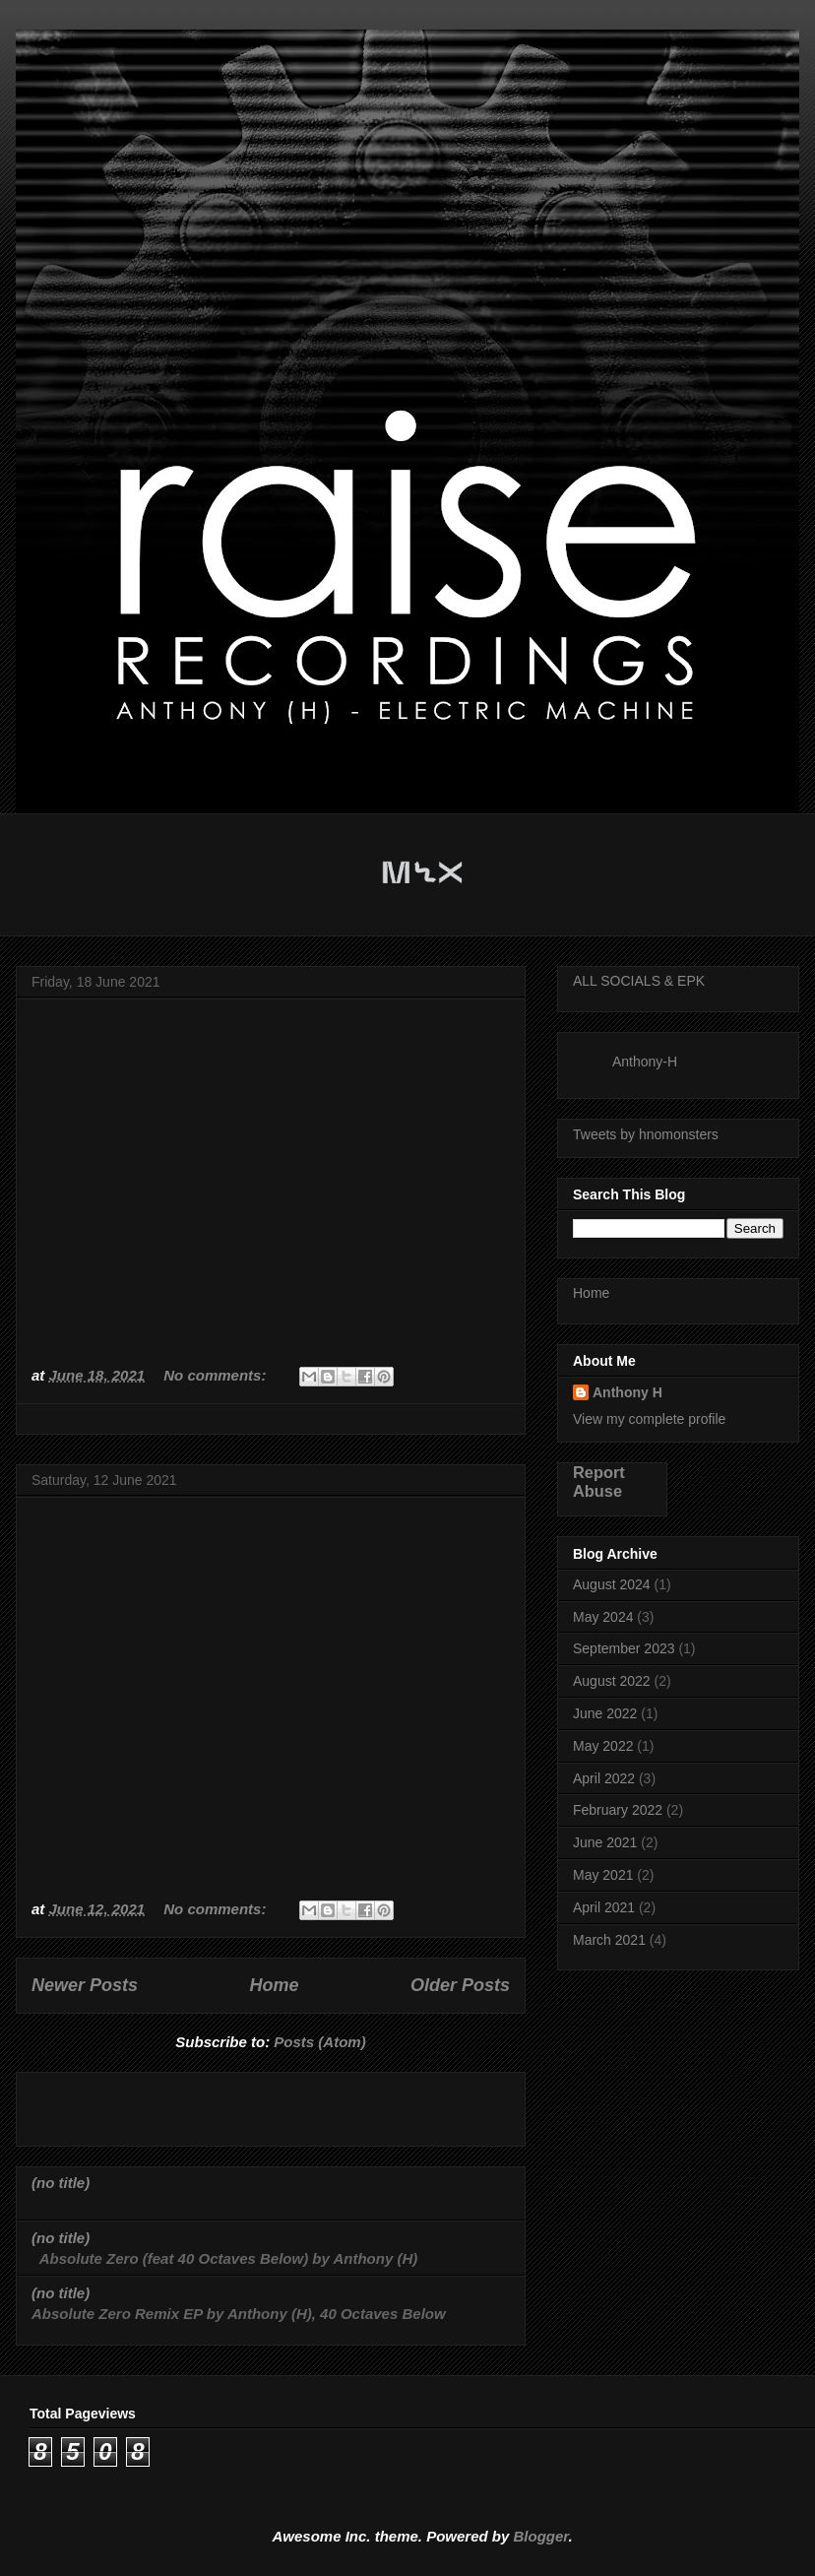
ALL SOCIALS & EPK (639, 981)
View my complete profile (649, 1419)
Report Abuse (599, 1481)
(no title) (60, 2182)
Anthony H (627, 1392)
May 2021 (603, 1875)
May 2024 (603, 1617)
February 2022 (617, 1810)
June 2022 (605, 1713)
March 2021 (609, 1940)
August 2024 (612, 1584)
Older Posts (460, 1985)
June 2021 (605, 1842)
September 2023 (624, 1648)
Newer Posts (84, 1985)
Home (274, 1985)
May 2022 (603, 1746)
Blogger (541, 2536)
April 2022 (604, 1778)
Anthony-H (644, 1061)
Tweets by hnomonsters (646, 1134)
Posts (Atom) (319, 2041)
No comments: (216, 1375)
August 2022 (612, 1681)
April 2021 (604, 1907)
